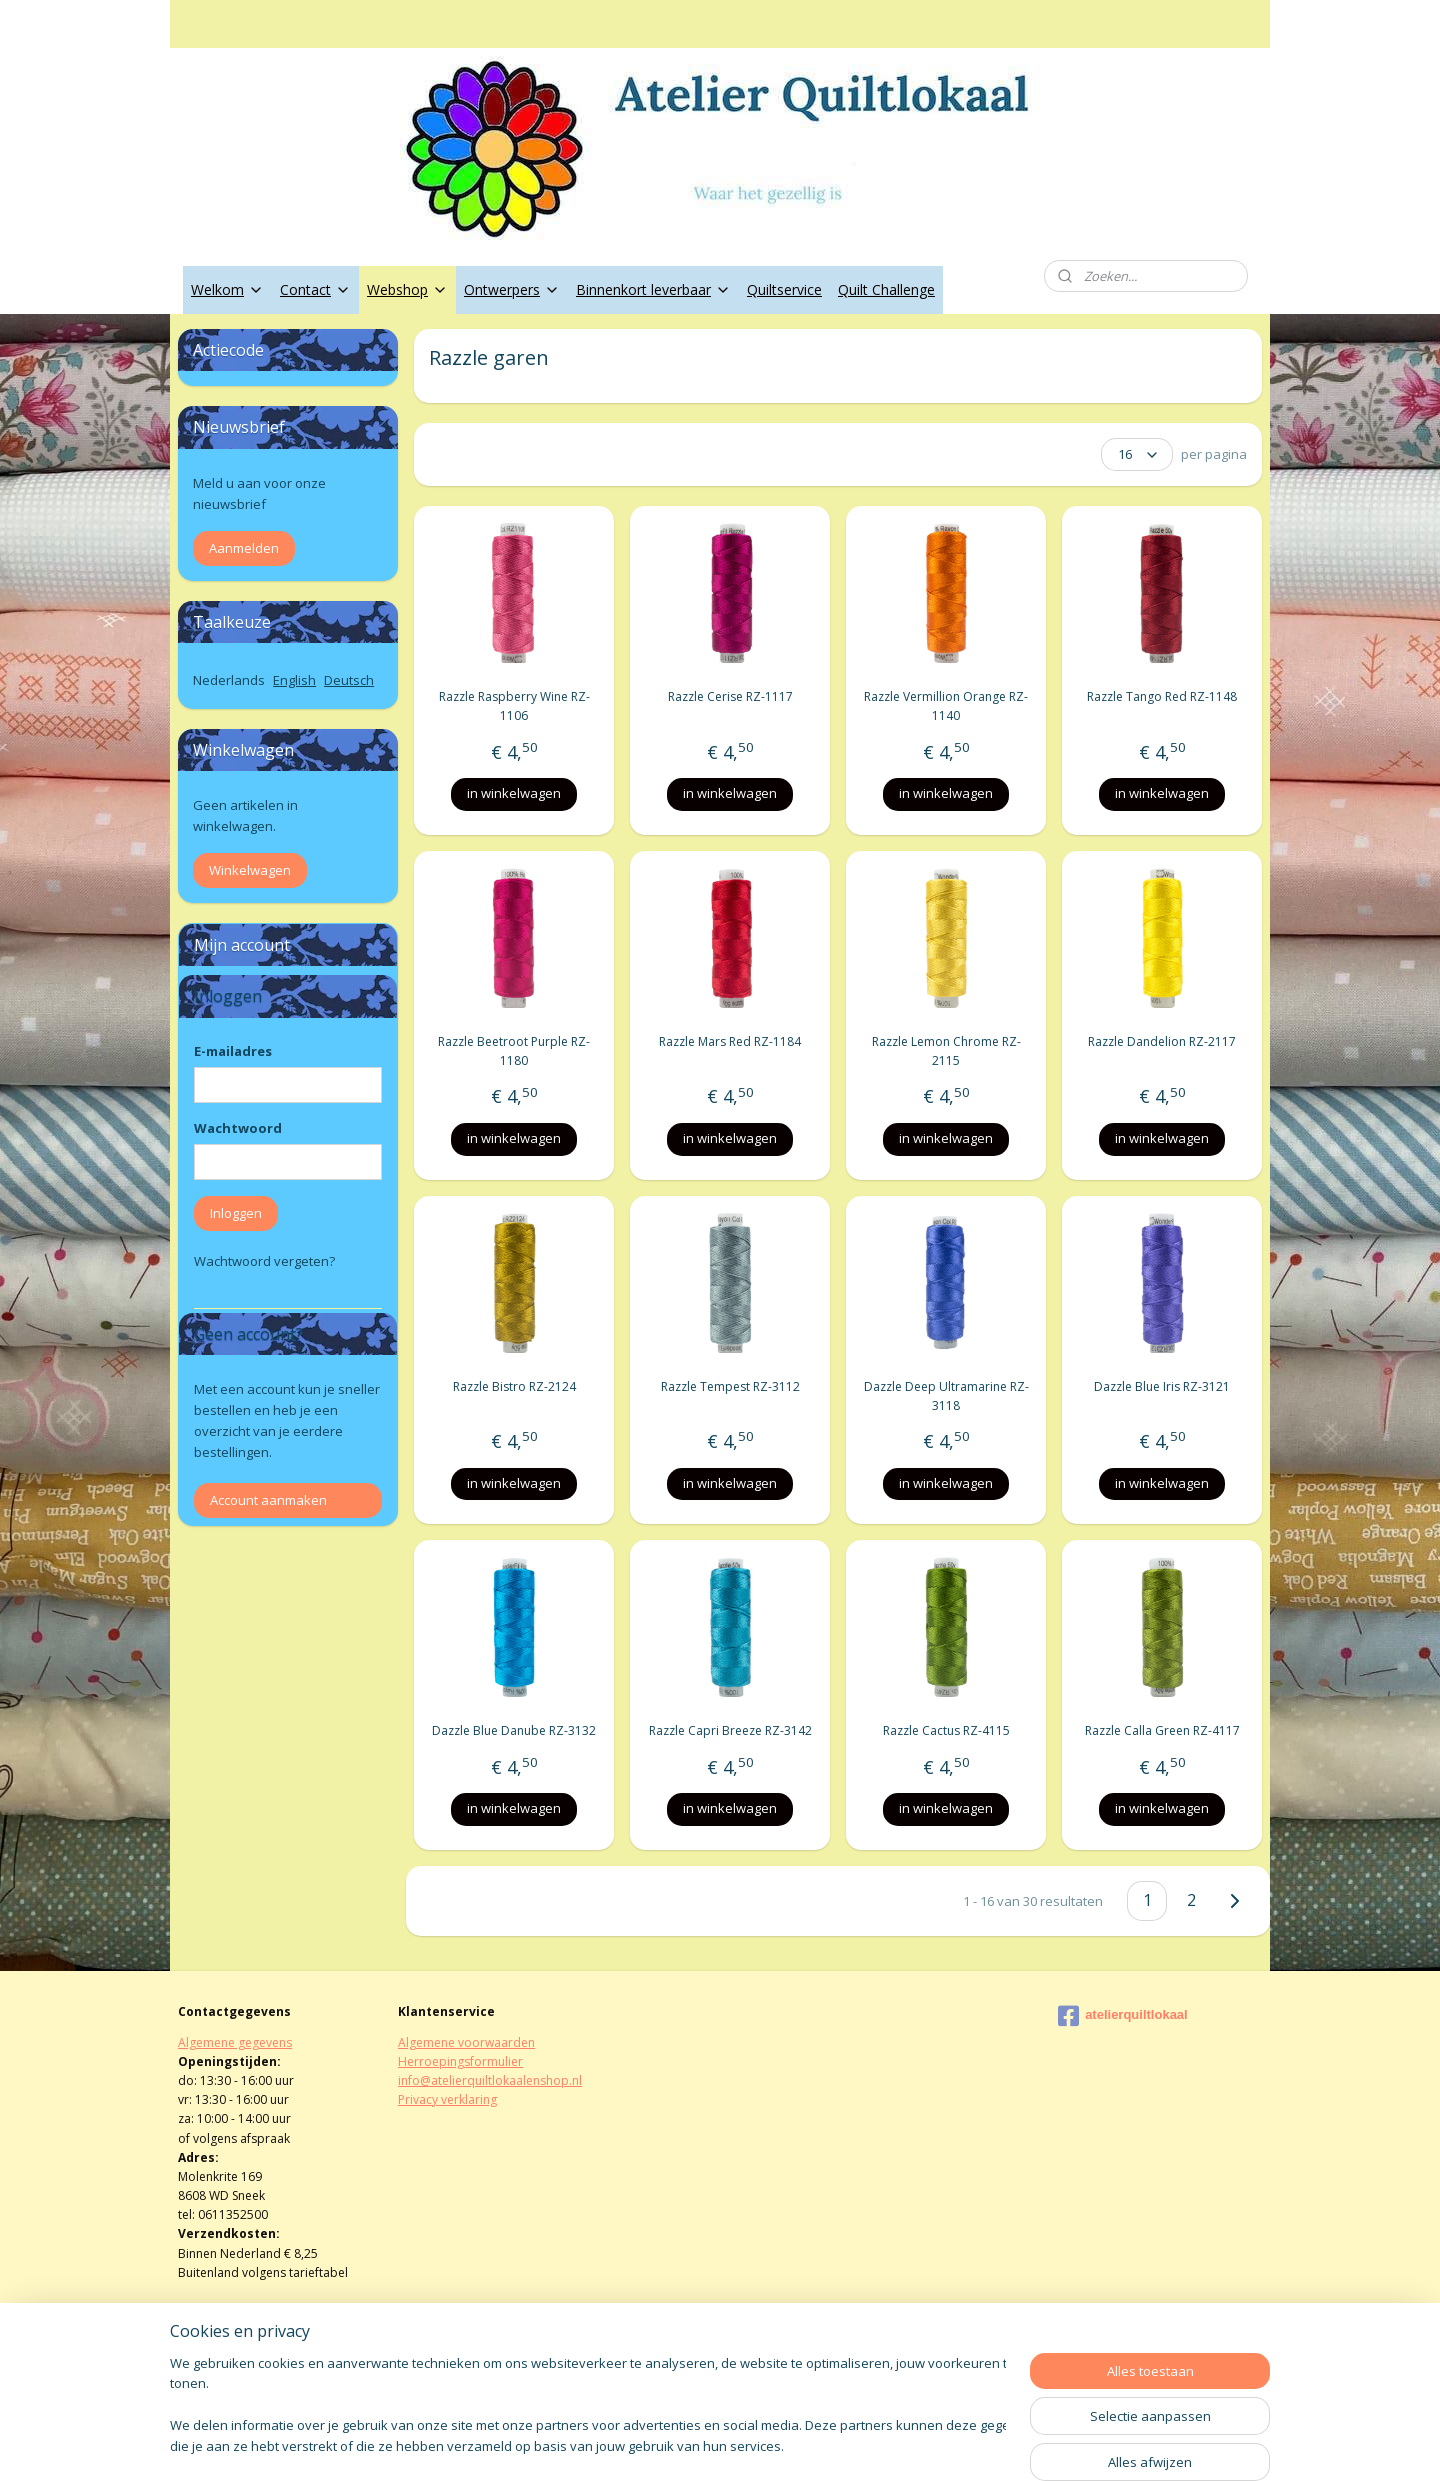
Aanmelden (244, 548)
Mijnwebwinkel (948, 2444)
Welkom (227, 289)
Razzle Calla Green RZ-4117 (1161, 1730)
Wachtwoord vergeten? (264, 1261)
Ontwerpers (512, 289)
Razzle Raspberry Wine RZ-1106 (513, 706)
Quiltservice (784, 289)
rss (697, 2444)
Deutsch (349, 680)
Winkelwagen (250, 870)
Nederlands (229, 680)
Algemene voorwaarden (466, 2042)
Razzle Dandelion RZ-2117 (1162, 1041)
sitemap (655, 2444)
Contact (315, 289)
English (294, 680)
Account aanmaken (268, 1500)
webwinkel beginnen (774, 2444)
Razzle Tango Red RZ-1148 (1162, 696)
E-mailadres (233, 1051)
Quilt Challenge (886, 289)
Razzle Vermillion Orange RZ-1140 (946, 706)
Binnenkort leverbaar (653, 289)
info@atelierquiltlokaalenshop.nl (490, 2080)
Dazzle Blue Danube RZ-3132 (514, 1730)
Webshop (407, 289)
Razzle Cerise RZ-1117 (729, 696)
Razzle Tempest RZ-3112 (729, 1386)
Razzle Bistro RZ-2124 (513, 1386)
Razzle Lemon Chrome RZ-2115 (945, 1051)
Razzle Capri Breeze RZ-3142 (729, 1730)
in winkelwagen (514, 793)
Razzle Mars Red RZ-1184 (730, 1041)
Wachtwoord (238, 1128)
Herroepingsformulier (460, 2061)
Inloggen (236, 1213)
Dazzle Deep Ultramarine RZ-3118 (945, 1396)
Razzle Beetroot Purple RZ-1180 (514, 1051)
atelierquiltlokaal (1123, 2016)
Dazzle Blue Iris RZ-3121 (1162, 1386)
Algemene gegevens (235, 2042)
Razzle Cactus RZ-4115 (945, 1730)
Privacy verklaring (447, 2099)
